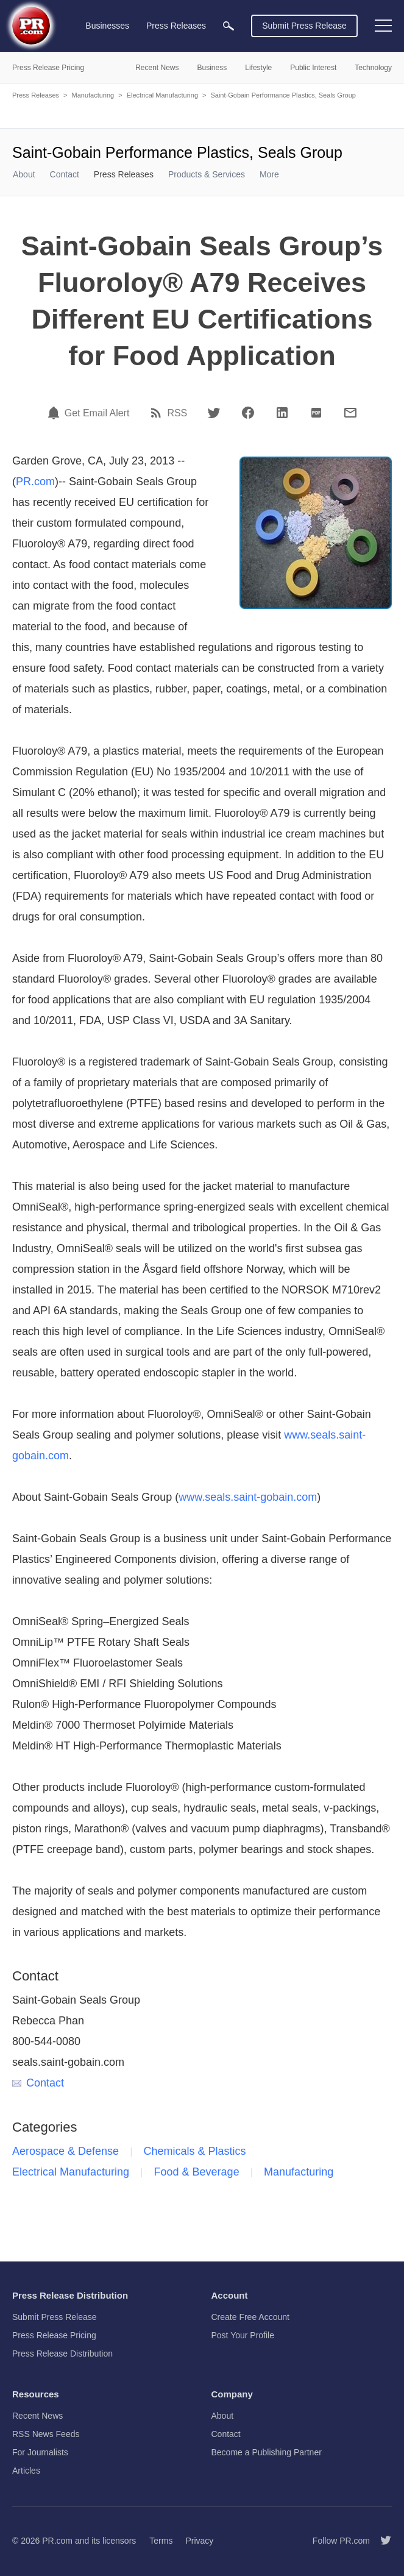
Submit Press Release (304, 25)
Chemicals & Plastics (195, 2151)
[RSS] (158, 412)
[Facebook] (248, 412)
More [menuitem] (269, 174)
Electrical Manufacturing (162, 95)
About (24, 174)
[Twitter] (214, 412)
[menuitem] (228, 26)
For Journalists (40, 2452)
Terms (160, 2540)
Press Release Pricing (54, 2335)
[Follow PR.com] (381, 2540)
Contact (64, 174)
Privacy (199, 2540)
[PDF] (316, 412)
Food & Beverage (196, 2172)
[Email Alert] (55, 412)
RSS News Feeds (45, 2434)
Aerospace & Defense (65, 2151)
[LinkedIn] (282, 412)
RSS (177, 413)
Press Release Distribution (62, 2353)
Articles (26, 2470)
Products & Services (206, 174)
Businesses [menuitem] (107, 25)
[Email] (350, 412)
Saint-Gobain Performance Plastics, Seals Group (282, 95)
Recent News (37, 2416)
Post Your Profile (243, 2335)
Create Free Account (250, 2317)
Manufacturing (92, 95)
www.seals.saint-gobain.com (248, 1497)
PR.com (35, 481)
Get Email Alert (97, 413)
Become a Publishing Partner (266, 2452)
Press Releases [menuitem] (176, 25)
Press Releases (35, 95)
